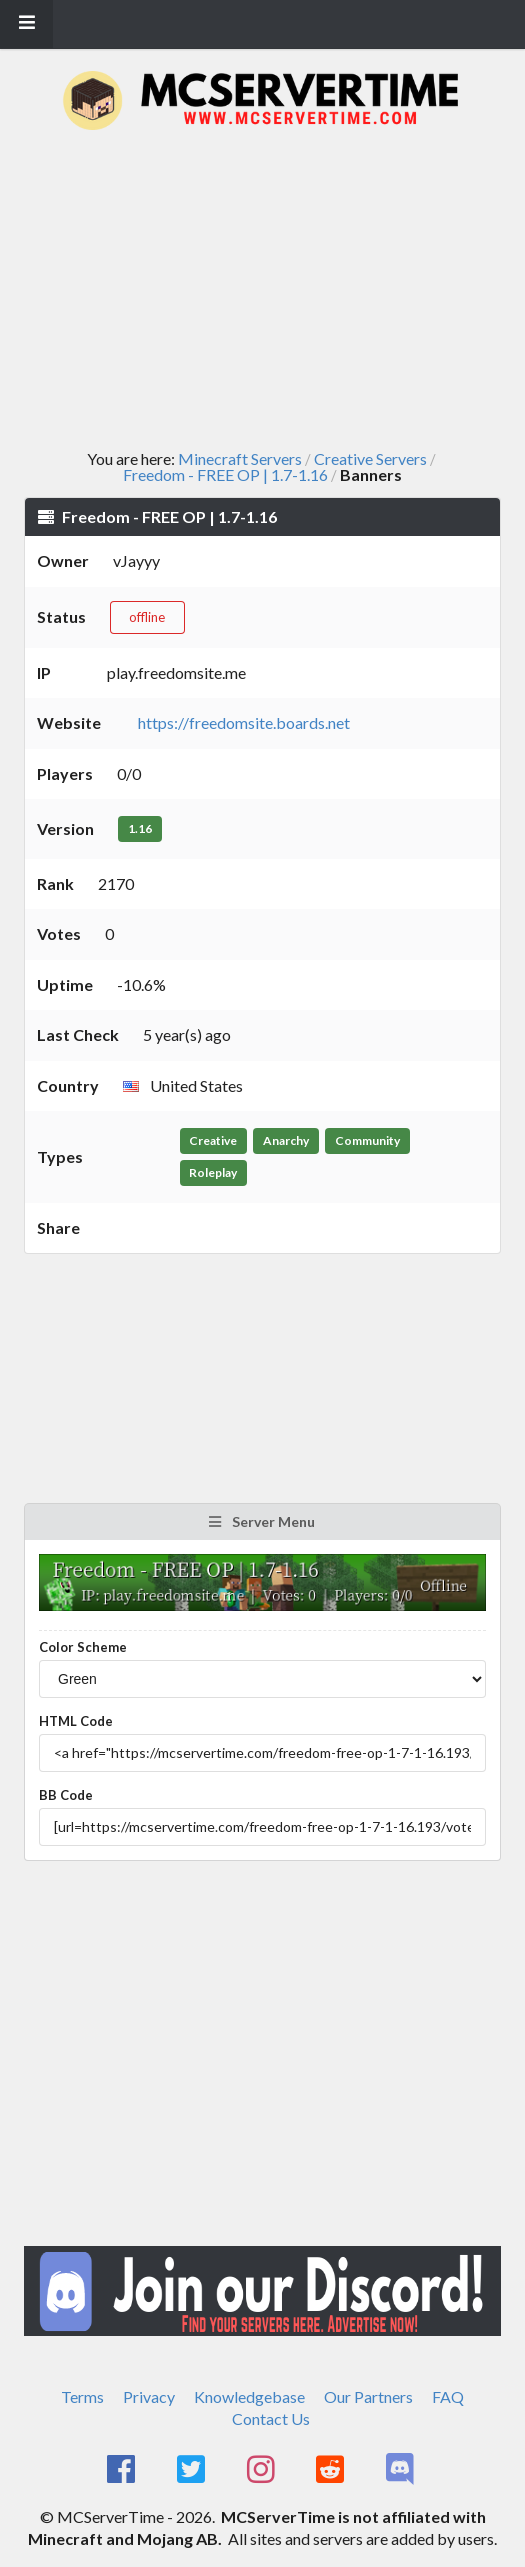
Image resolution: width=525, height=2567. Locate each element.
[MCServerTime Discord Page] (401, 2470)
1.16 (140, 828)
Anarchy (286, 1140)
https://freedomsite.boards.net (244, 722)
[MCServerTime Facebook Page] (123, 2470)
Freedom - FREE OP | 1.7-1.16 (225, 475)
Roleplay (213, 1172)
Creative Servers (370, 459)
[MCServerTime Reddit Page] (332, 2470)
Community (367, 1140)
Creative (213, 1140)
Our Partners (368, 2396)
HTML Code (76, 1721)
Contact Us (271, 2418)
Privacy (149, 2396)
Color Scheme (83, 1647)
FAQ (448, 2396)
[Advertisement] (274, 290)
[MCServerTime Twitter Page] (192, 2470)
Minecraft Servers (240, 459)
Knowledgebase (249, 2396)
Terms (82, 2396)
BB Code (66, 1795)
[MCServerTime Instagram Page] (262, 2470)
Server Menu (261, 1521)
